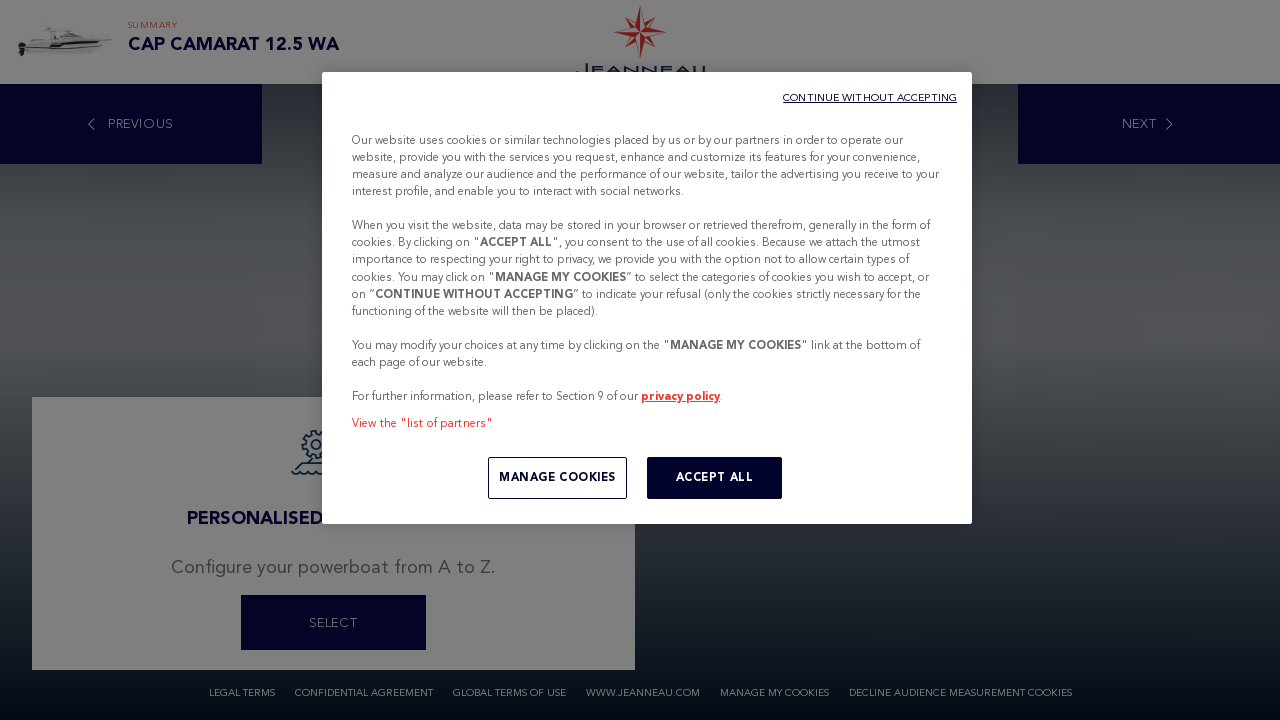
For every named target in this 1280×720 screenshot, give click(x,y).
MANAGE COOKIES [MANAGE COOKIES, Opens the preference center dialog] (557, 477)
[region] (647, 298)
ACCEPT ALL (715, 477)
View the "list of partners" (422, 423)
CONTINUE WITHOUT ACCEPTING (870, 97)
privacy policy (680, 396)
